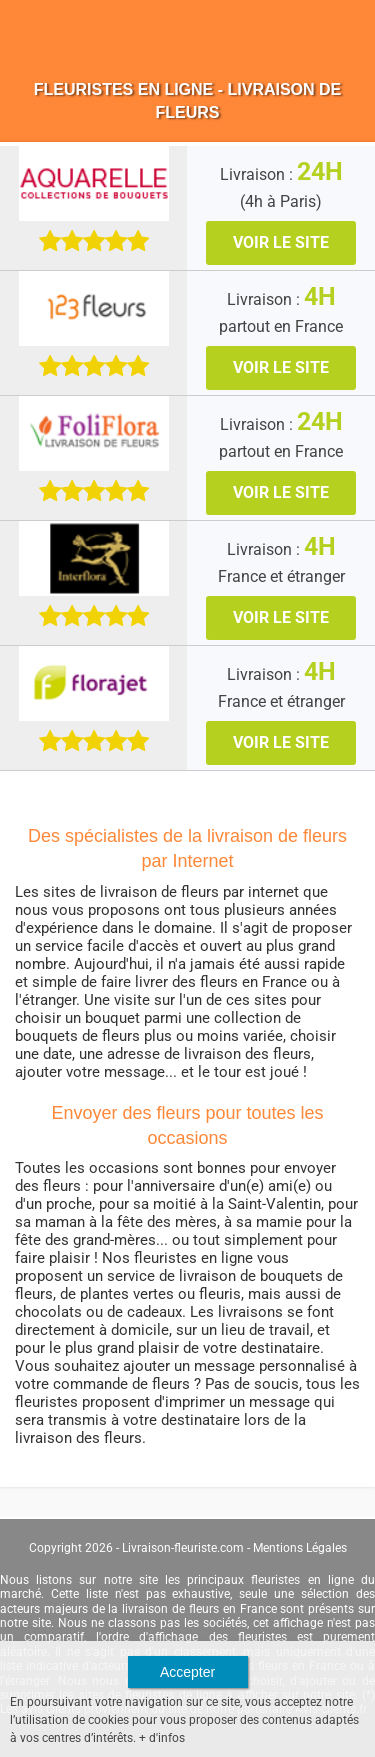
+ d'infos (162, 1738)
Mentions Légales (300, 1548)
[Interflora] (94, 557)
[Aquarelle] (94, 182)
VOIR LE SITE (281, 242)
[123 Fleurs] (94, 307)
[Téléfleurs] (94, 432)
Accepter (187, 1672)
